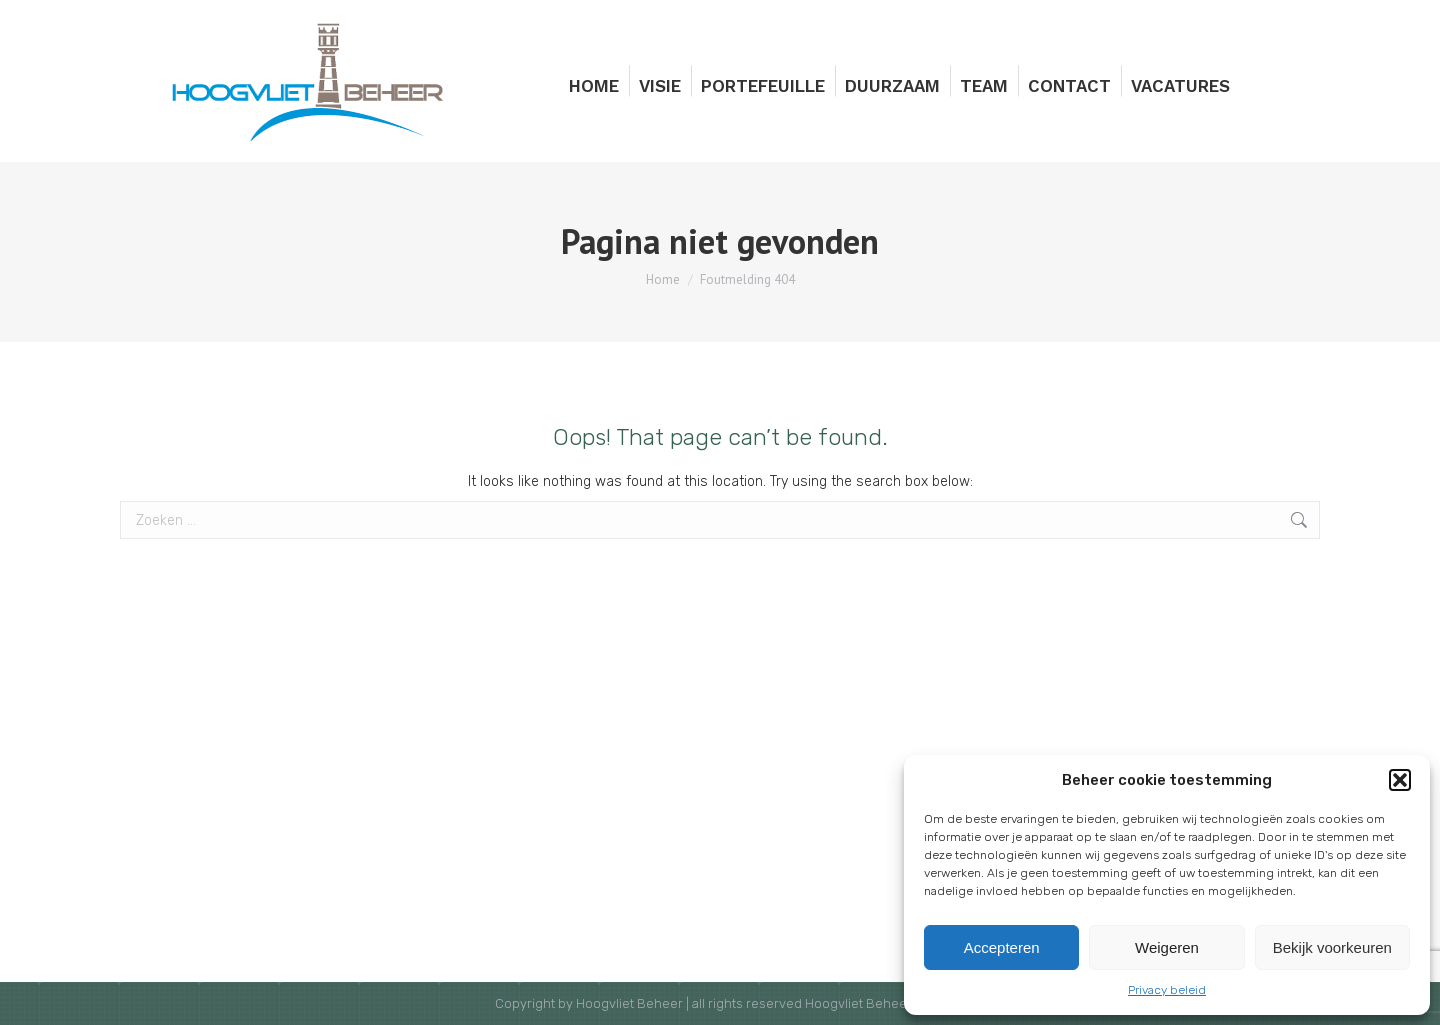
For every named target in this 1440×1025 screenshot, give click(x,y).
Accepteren (1002, 947)
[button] (1400, 780)
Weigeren (1167, 947)
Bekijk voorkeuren (1332, 947)
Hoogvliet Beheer (629, 1003)
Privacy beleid (1167, 990)
